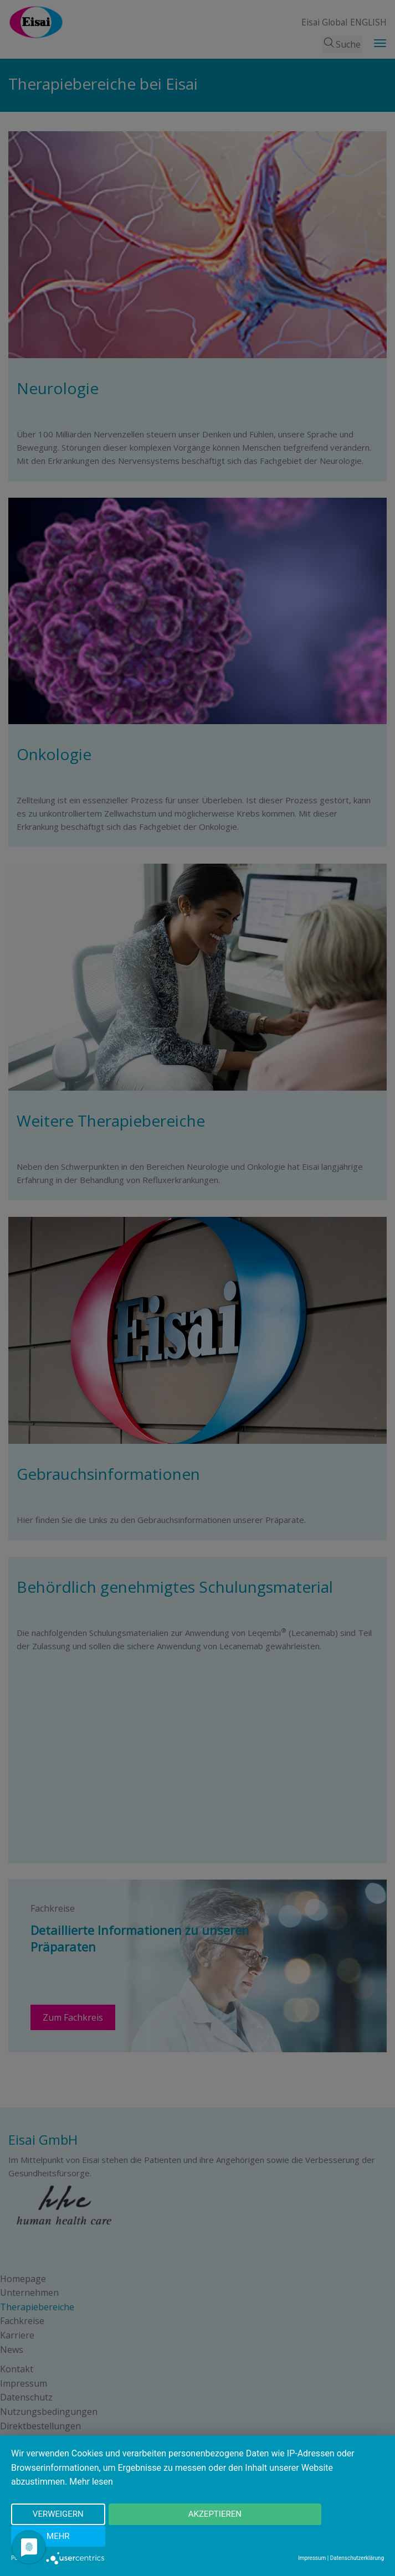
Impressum (312, 2558)
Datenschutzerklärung (357, 2558)
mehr (331, 2537)
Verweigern (48, 2537)
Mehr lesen (91, 2504)
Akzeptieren (190, 2537)
